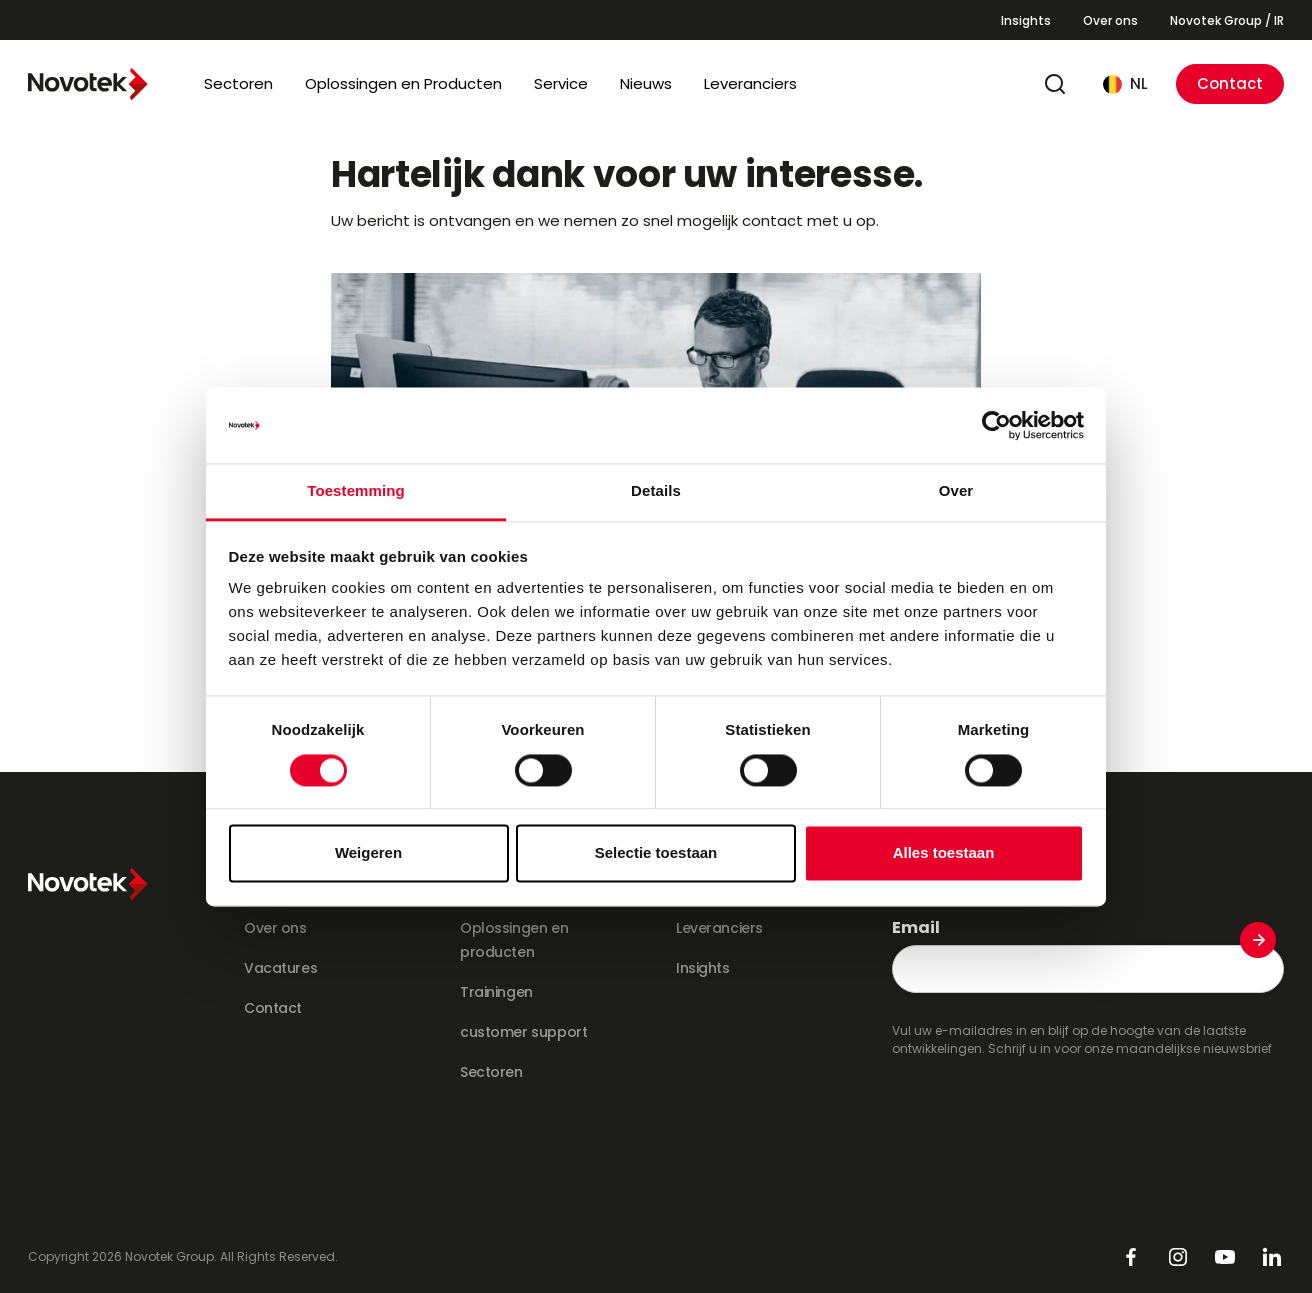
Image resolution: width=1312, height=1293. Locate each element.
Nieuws (646, 83)
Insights (1026, 20)
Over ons (1110, 20)
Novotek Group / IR (1227, 20)
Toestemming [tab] (356, 491)
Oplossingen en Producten (403, 83)
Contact (1230, 83)
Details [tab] (656, 491)
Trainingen (496, 992)
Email (916, 928)
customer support (523, 1032)
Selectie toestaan (656, 853)
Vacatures (280, 968)
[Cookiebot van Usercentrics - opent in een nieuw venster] (996, 425)
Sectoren (238, 83)
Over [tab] (956, 491)
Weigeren (368, 853)
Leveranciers (750, 83)
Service (561, 83)
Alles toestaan (944, 853)
